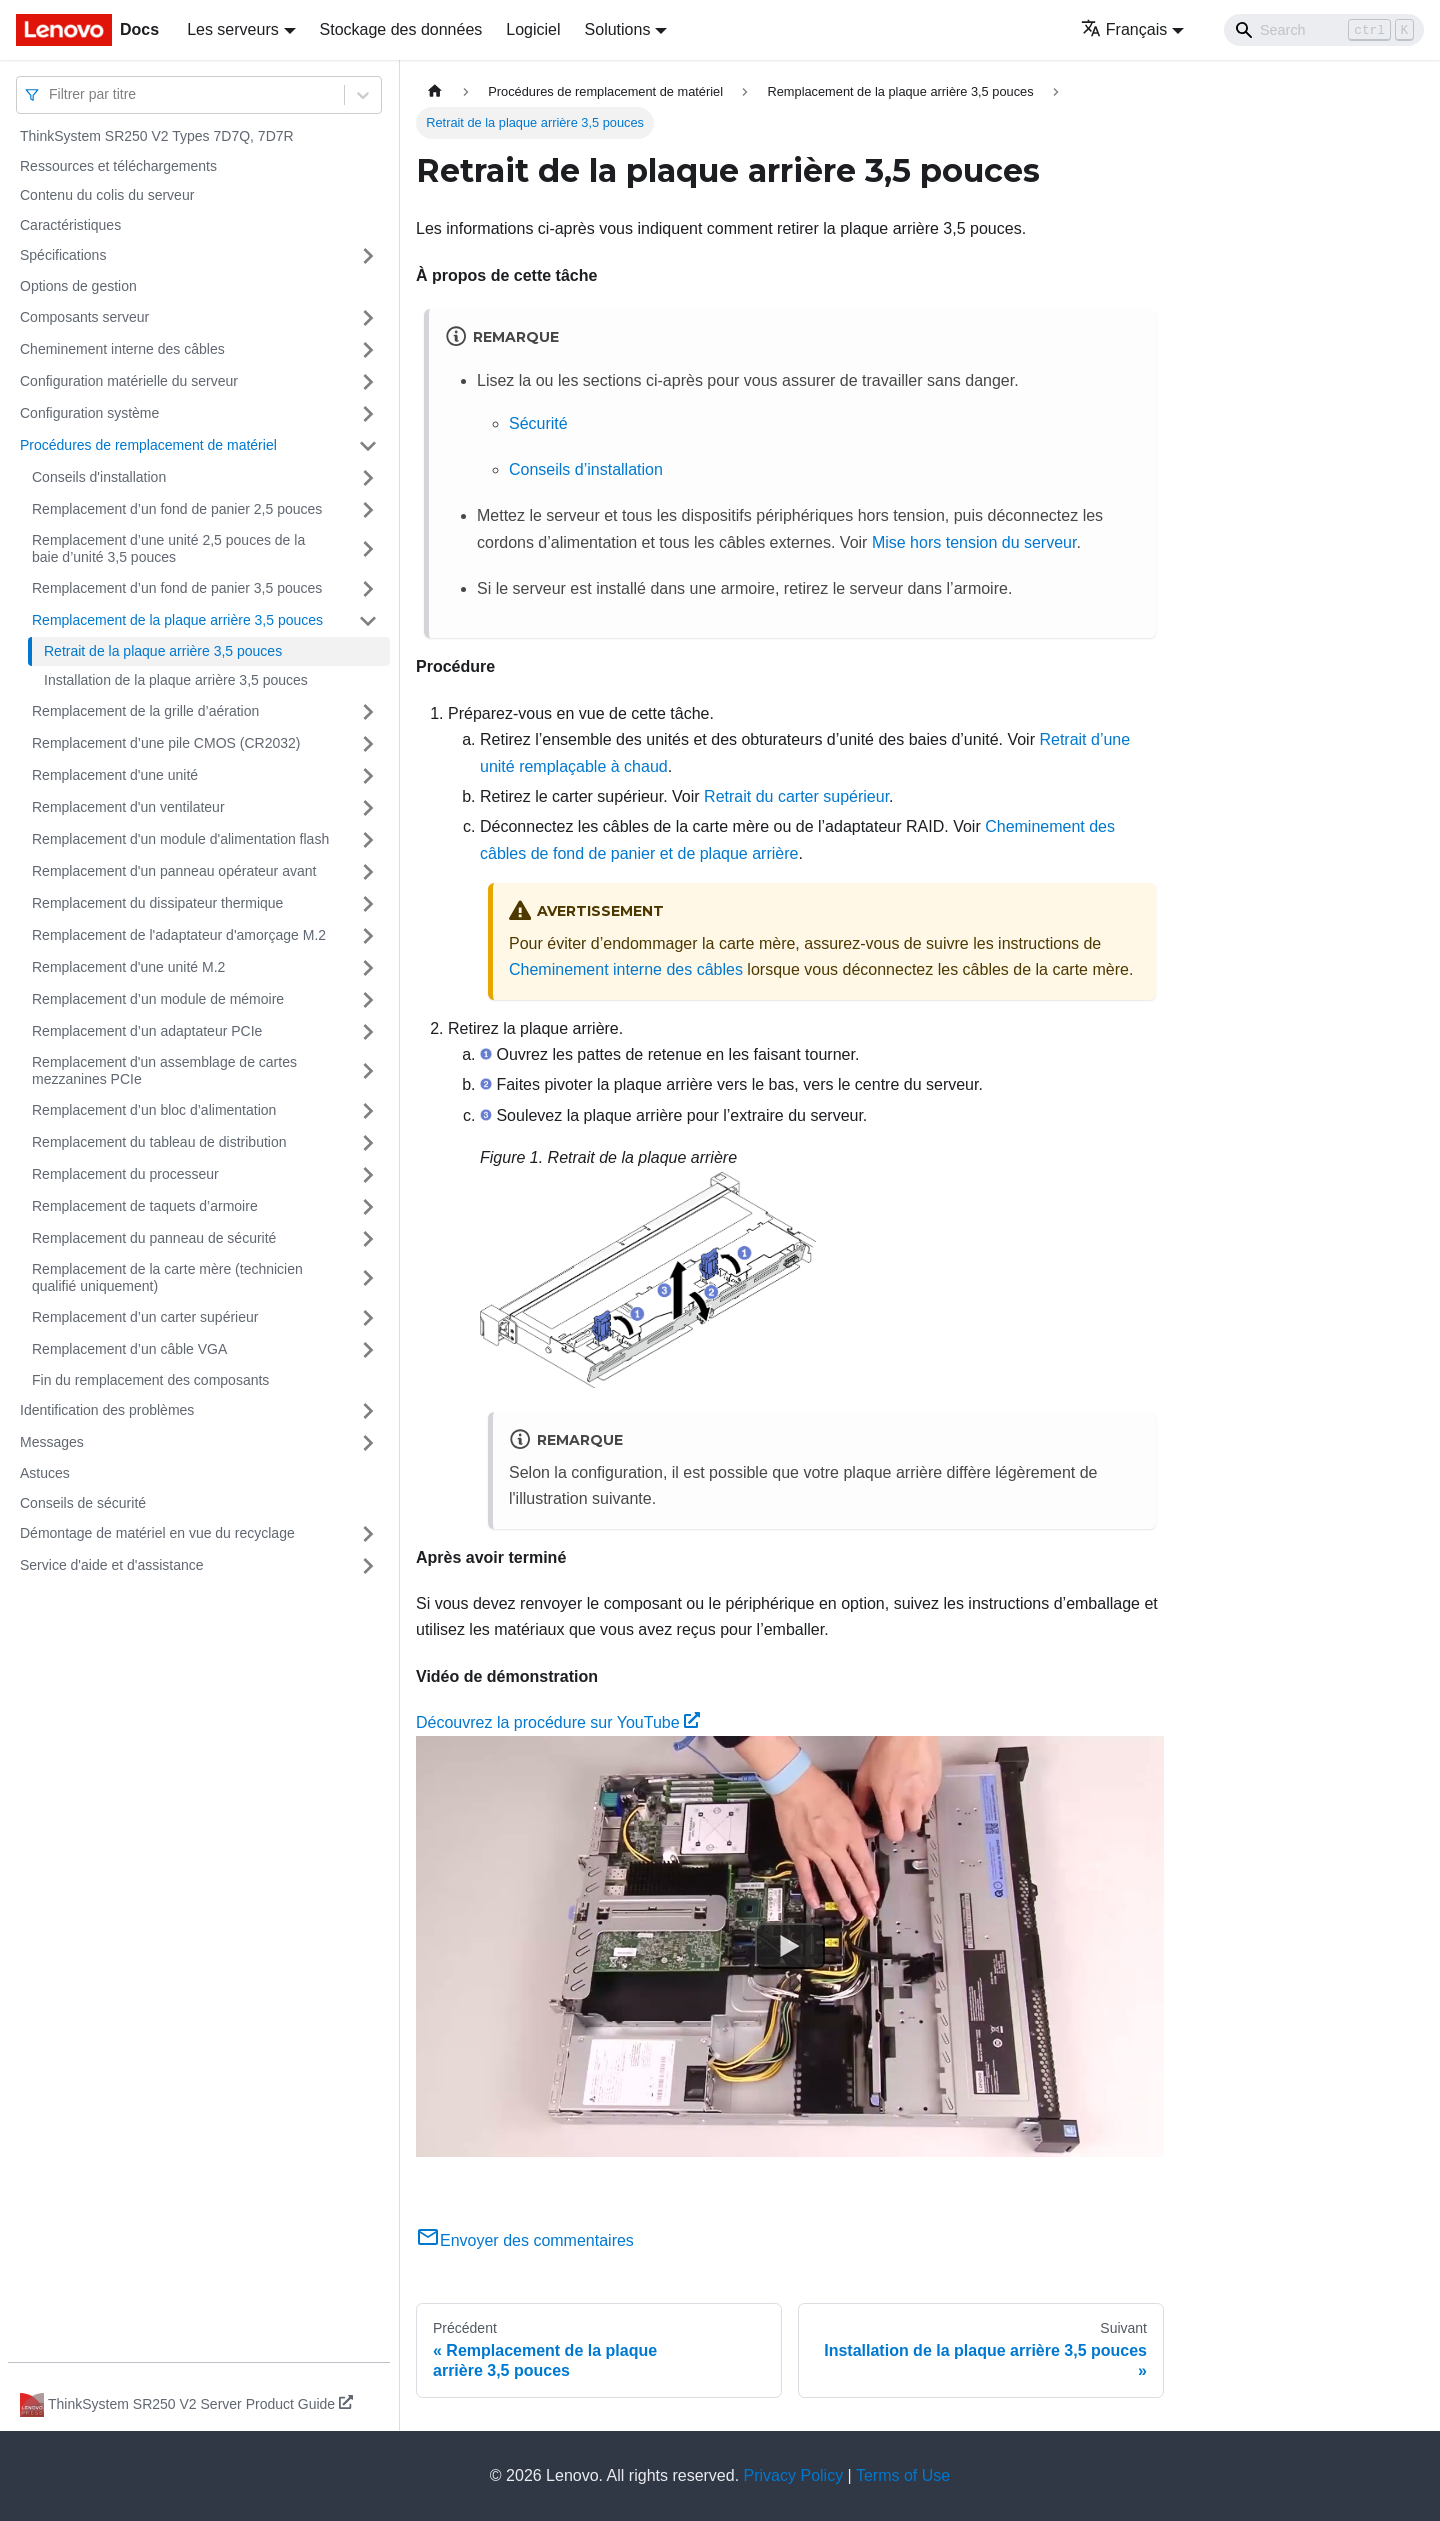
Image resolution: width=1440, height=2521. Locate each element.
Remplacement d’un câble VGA (129, 1349)
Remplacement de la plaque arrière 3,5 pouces (177, 620)
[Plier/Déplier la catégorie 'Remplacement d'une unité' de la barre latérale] (368, 776)
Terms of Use (903, 2475)
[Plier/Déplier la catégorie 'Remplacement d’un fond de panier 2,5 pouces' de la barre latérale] (368, 510)
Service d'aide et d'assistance (112, 1565)
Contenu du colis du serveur (107, 195)
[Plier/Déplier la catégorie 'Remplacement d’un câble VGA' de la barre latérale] (368, 1350)
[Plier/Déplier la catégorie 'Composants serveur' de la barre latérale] (368, 318)
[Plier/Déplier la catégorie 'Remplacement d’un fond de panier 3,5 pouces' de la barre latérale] (368, 589)
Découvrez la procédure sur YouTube (558, 1722)
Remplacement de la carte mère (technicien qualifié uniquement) (167, 1278)
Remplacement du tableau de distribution (159, 1142)
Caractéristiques (70, 225)
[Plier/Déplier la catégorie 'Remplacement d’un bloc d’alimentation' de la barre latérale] (368, 1111)
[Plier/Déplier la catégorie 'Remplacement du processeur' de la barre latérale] (368, 1175)
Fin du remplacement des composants (150, 1380)
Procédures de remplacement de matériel (148, 445)
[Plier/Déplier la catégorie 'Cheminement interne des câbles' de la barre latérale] (368, 350)
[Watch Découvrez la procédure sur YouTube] (790, 1947)
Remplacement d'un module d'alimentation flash (180, 839)
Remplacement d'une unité (115, 775)
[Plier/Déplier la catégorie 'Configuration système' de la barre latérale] (368, 414)
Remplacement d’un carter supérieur (145, 1317)
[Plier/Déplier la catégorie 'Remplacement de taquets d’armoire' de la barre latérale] (368, 1207)
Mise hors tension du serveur (974, 542)
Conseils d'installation (99, 477)
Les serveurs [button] (233, 29)
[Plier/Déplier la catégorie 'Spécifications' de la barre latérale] (368, 256)
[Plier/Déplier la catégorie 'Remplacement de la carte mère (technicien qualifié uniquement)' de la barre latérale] (368, 1278)
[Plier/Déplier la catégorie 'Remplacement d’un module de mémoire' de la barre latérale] (368, 1000)
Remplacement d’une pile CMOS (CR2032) (166, 743)
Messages (52, 1442)
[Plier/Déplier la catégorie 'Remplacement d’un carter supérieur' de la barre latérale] (368, 1318)
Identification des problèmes (107, 1410)
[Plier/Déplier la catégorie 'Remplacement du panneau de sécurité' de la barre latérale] (368, 1239)
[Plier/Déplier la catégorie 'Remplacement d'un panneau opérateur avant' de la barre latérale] (368, 872)
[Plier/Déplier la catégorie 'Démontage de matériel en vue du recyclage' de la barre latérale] (368, 1534)
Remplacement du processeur (125, 1174)
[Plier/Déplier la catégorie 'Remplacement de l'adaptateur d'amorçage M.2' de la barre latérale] (368, 936)
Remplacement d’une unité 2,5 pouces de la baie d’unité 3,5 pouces (168, 549)
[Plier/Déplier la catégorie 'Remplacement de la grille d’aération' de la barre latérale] (368, 712)
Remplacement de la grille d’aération (145, 711)
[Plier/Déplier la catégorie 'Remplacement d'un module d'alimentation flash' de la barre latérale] (368, 840)
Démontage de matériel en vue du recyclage (157, 1533)
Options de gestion (78, 286)
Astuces (45, 1473)
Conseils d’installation (586, 469)
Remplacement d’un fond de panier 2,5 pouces (177, 509)
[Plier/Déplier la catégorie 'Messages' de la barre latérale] (368, 1443)
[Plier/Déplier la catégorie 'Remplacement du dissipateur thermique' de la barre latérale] (368, 904)
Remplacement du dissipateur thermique (157, 903)
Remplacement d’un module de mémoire (158, 999)
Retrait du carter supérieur (796, 796)
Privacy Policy (794, 2475)
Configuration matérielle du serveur (129, 381)
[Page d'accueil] (435, 91)
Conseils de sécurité (83, 1503)
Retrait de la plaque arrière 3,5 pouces (163, 651)
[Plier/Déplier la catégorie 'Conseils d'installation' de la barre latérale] (368, 478)
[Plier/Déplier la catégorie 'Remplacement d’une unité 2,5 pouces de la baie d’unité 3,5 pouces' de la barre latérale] (368, 549)
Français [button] (1124, 29)
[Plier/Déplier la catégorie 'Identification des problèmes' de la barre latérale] (368, 1411)
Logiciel (533, 29)
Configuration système (89, 413)
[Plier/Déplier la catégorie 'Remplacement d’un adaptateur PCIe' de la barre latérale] (368, 1032)
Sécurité (538, 423)
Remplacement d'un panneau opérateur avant (174, 871)
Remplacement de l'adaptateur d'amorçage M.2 (179, 935)
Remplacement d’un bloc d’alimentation (154, 1110)
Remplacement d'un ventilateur (128, 807)
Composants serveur (84, 317)
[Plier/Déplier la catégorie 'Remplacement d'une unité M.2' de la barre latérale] (368, 968)
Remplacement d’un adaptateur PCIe (147, 1031)
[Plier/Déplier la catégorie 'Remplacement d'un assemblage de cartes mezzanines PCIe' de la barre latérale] (368, 1071)
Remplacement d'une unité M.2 (128, 967)
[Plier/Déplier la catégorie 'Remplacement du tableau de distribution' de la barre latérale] (368, 1143)
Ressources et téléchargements (118, 166)
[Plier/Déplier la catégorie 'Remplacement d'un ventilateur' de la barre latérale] (368, 808)
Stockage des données (401, 29)
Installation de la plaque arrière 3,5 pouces (176, 680)
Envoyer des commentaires (525, 2240)
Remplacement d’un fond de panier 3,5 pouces (177, 588)
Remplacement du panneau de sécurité (154, 1238)
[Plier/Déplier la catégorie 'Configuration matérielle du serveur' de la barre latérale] (368, 382)
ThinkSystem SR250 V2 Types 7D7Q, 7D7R (157, 136)
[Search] (1324, 30)
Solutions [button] (618, 29)
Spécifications (63, 255)
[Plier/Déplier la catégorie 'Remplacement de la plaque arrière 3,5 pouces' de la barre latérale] (368, 621)
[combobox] (51, 94)
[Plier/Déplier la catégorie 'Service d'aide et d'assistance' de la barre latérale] (368, 1566)
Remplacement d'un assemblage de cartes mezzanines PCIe (164, 1071)
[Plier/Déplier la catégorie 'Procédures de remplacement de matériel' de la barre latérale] (368, 446)
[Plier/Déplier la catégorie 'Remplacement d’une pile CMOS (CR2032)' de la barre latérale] (368, 744)
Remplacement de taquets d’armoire (145, 1206)
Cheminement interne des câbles (122, 349)
